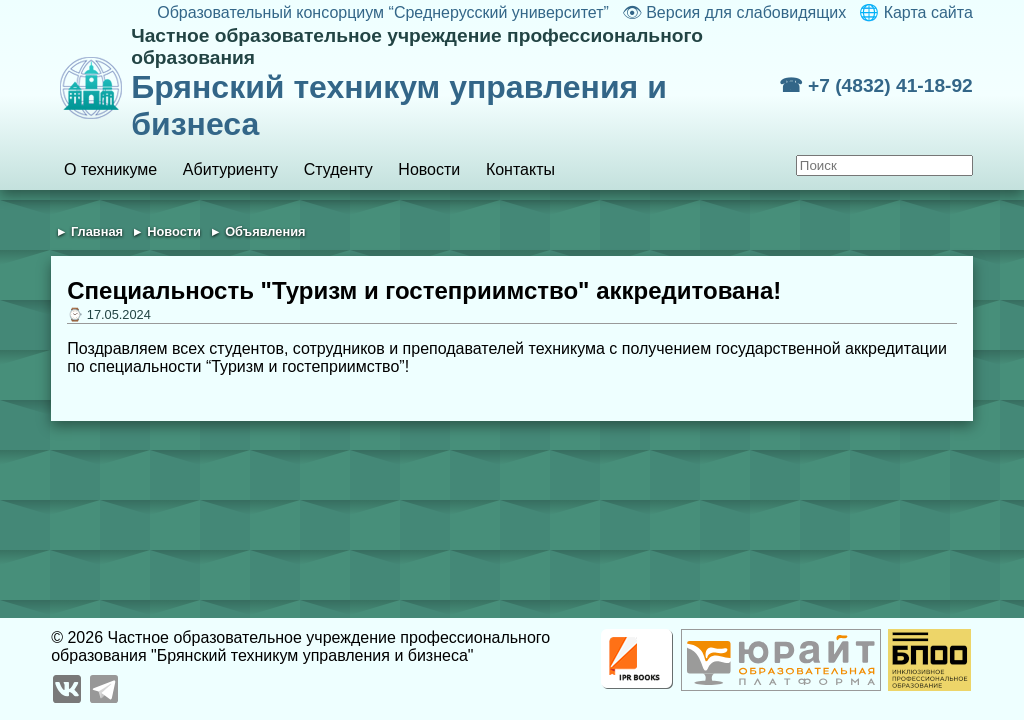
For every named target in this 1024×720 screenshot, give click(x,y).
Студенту (338, 169)
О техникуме (110, 169)
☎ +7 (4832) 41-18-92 (876, 85)
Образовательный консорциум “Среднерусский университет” (383, 12)
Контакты (520, 169)
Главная (97, 231)
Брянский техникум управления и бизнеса (454, 83)
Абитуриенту (230, 169)
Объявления (265, 231)
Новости (429, 169)
